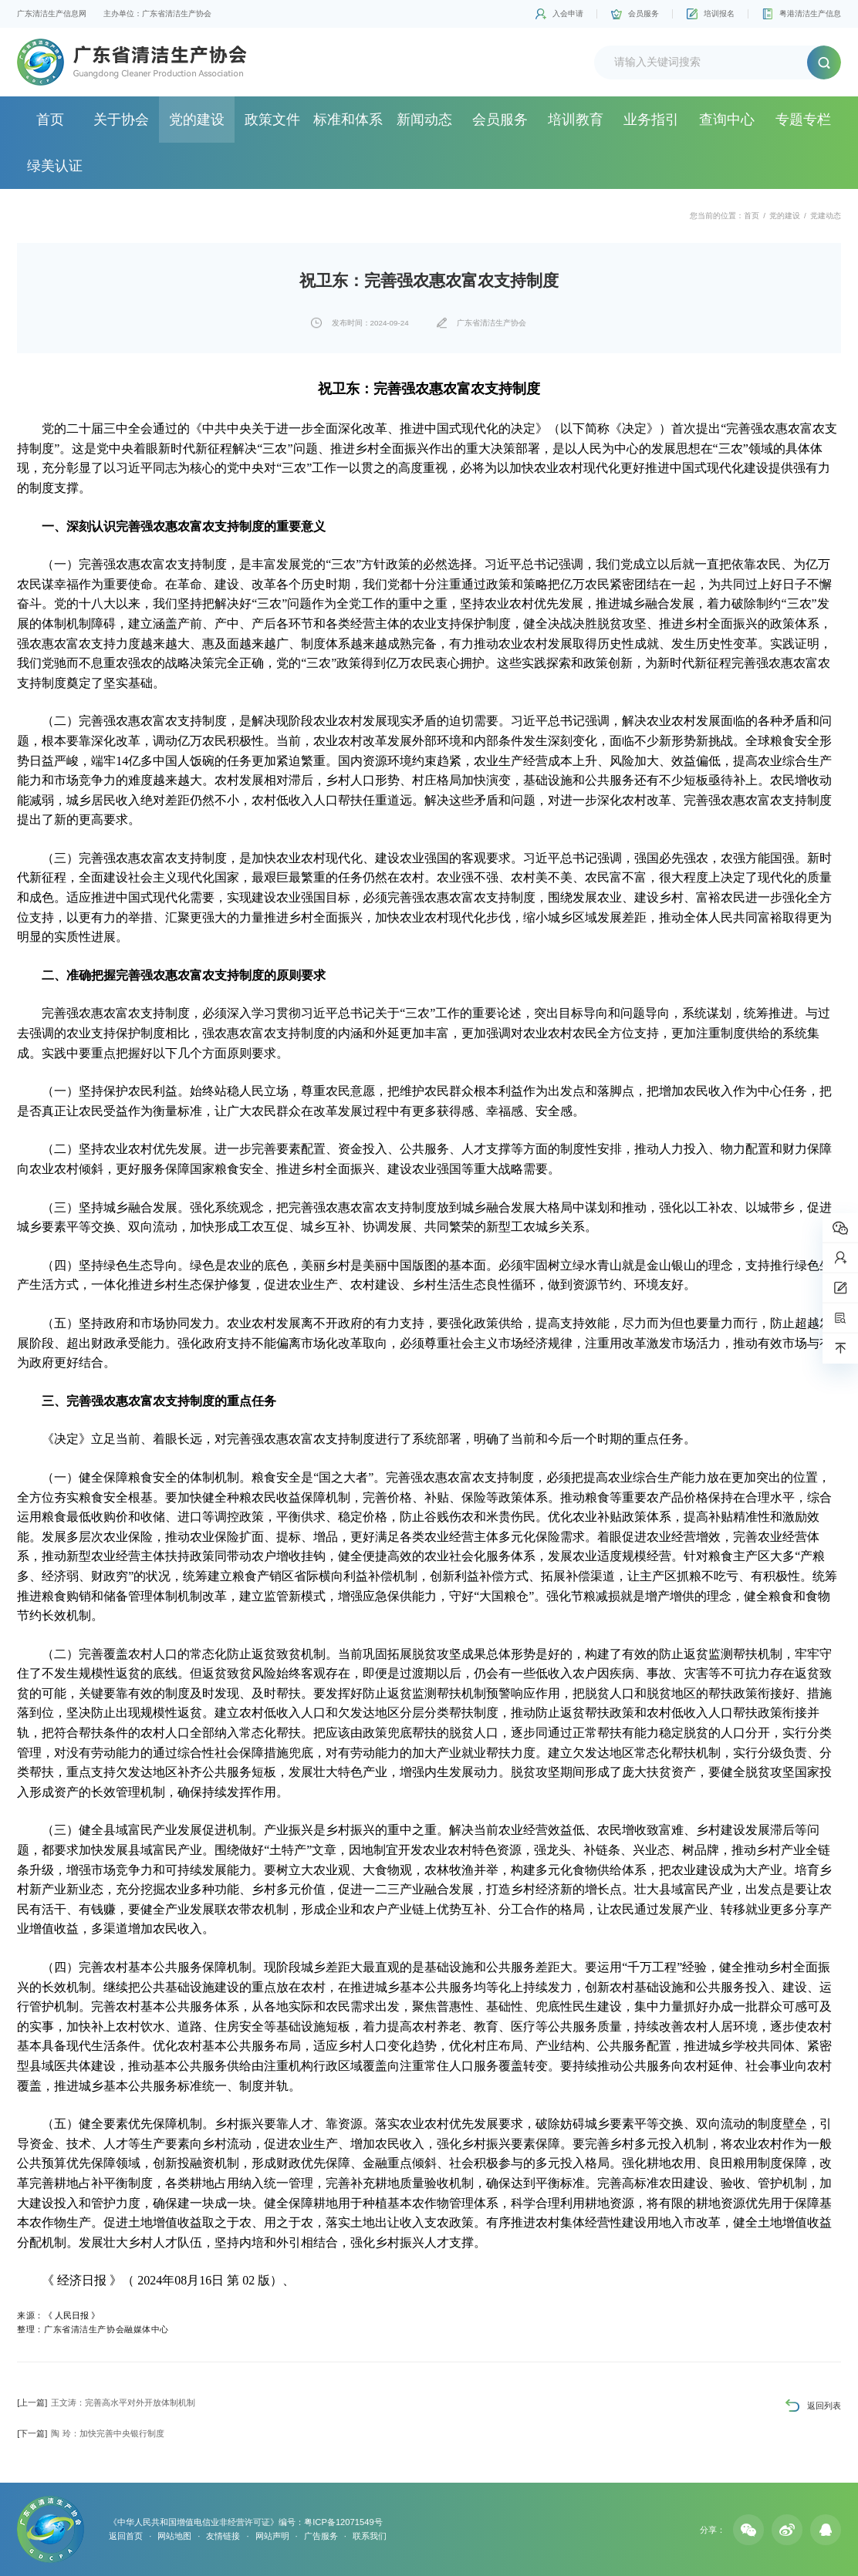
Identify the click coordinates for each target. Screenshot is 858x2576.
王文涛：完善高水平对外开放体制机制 (106, 2402)
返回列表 (824, 2405)
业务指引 (651, 119)
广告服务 (321, 2536)
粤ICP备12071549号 (343, 2522)
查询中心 (727, 119)
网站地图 (174, 2536)
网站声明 (272, 2536)
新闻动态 (424, 119)
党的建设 (197, 119)
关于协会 (121, 119)
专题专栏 (803, 119)
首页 (50, 119)
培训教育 (575, 119)
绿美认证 (55, 166)
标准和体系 (348, 119)
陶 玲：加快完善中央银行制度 (90, 2433)
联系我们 (370, 2536)
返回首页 (126, 2536)
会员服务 (643, 13)
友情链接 (223, 2536)
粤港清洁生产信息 (810, 13)
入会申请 (567, 13)
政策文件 (272, 119)
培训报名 (719, 13)
